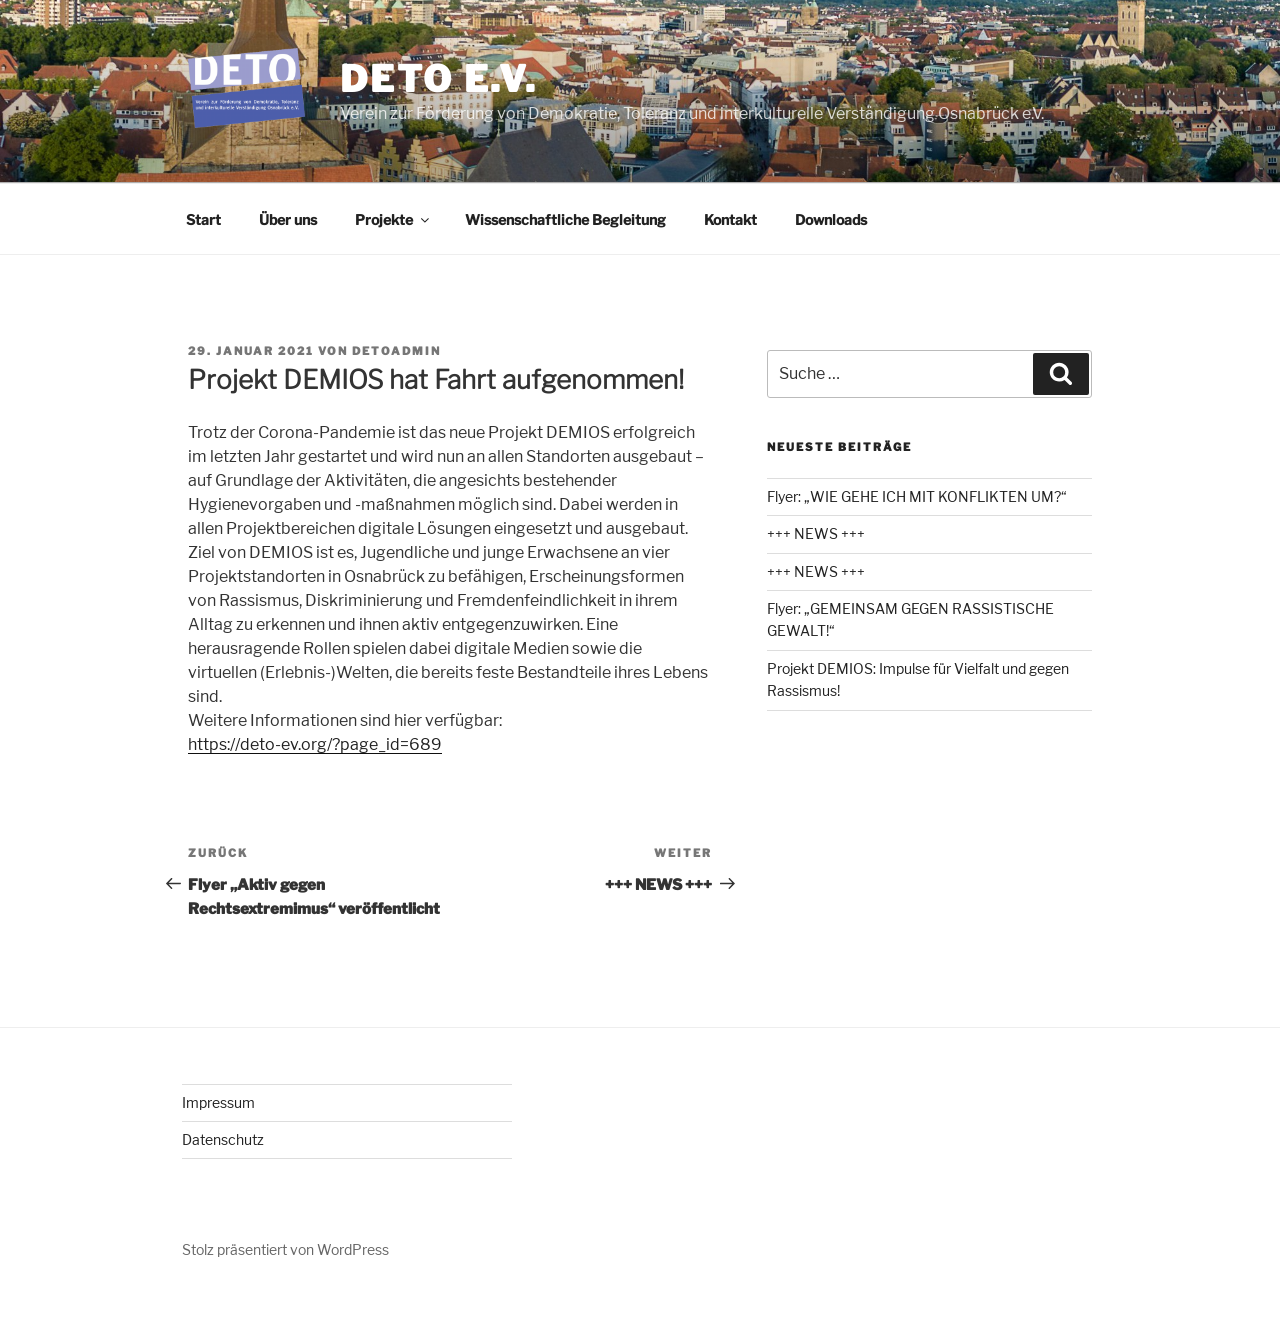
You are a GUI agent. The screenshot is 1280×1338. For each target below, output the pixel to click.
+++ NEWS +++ (816, 533)
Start (203, 219)
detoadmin (396, 351)
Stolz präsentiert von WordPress (285, 1249)
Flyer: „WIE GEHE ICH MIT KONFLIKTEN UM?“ (917, 496)
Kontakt (730, 219)
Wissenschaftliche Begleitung (565, 219)
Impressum (218, 1102)
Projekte (393, 219)
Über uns (288, 219)
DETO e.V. (439, 79)
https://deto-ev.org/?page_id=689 (315, 744)
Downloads (831, 219)
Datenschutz (223, 1139)
